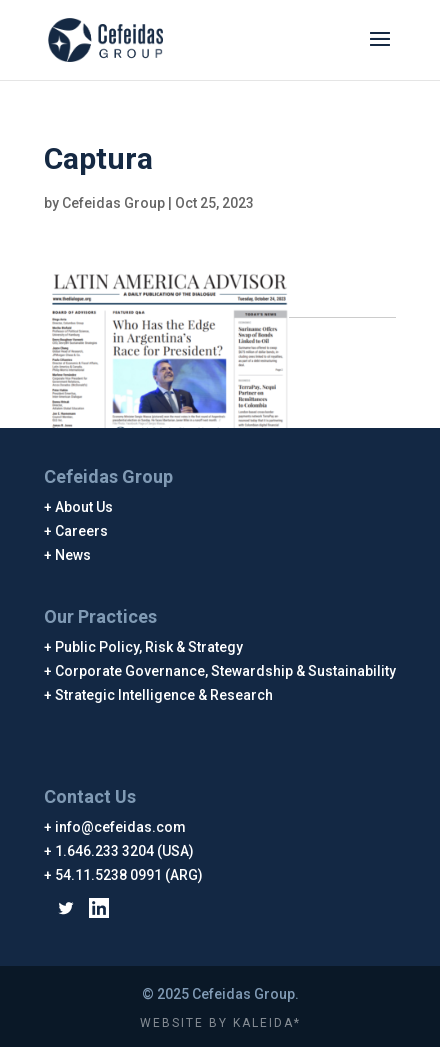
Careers (82, 531)
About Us (84, 507)
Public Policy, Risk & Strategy (149, 647)
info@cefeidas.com (121, 827)
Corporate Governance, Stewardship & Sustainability (226, 671)
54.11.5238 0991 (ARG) (129, 875)
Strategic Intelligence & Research (164, 695)
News (73, 555)
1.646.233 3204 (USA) (125, 851)
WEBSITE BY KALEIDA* (220, 1023)
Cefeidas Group (113, 203)
